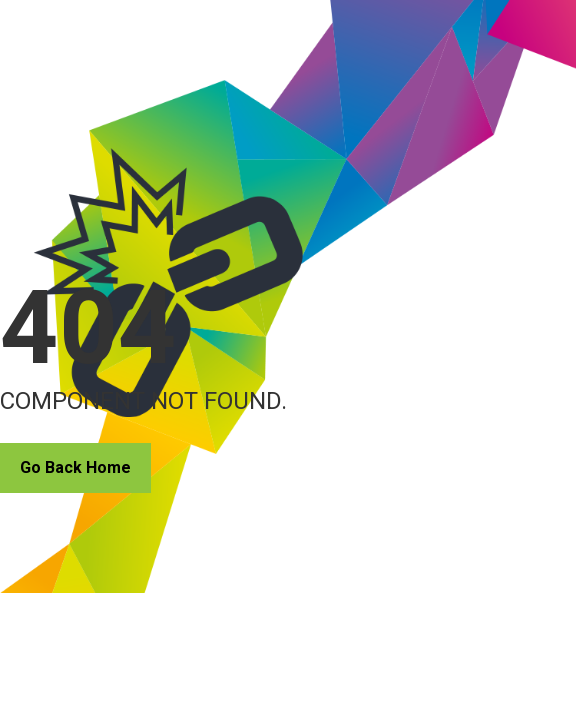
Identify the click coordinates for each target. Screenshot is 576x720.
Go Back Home (75, 467)
